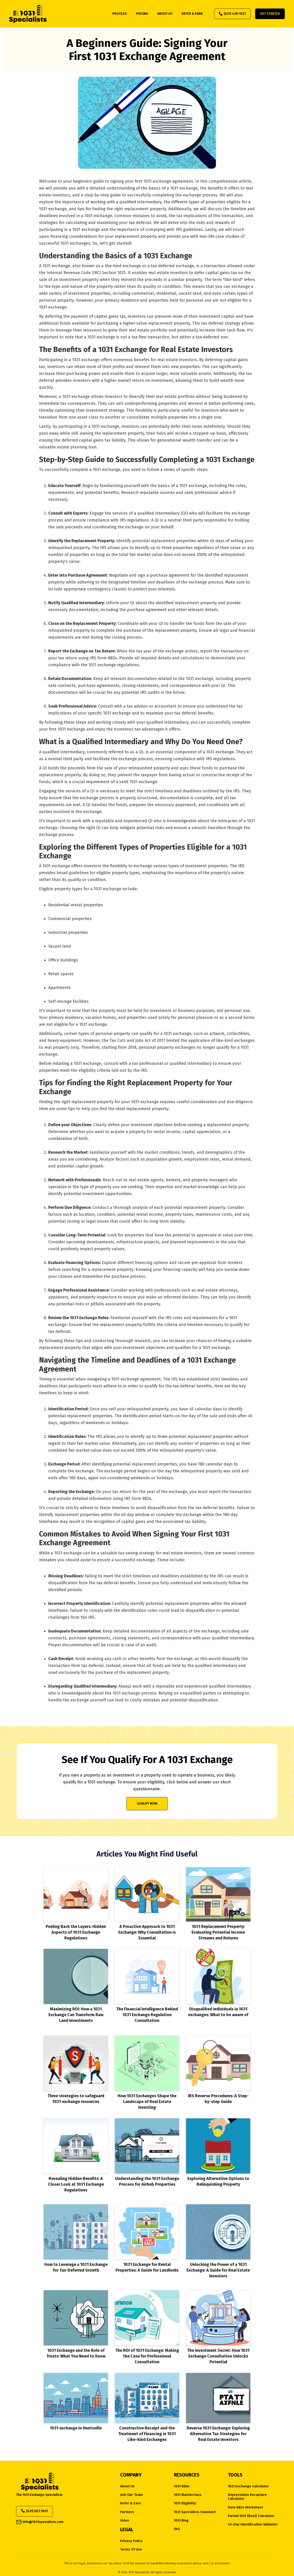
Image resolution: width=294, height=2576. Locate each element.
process (119, 14)
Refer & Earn (130, 2503)
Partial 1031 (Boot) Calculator (251, 2516)
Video (124, 2520)
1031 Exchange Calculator (248, 2486)
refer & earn (192, 14)
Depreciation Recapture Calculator (247, 2497)
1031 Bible (181, 2486)
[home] (28, 14)
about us (164, 14)
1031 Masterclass (187, 2495)
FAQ (177, 2529)
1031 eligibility (185, 2503)
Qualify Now (147, 1803)
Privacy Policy (131, 2541)
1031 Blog (181, 2520)
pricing (142, 14)
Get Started (270, 14)
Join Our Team (131, 2495)
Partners (127, 2512)
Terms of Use (131, 2549)
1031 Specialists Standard (194, 2512)
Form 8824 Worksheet (245, 2507)
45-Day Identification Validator (253, 2524)
